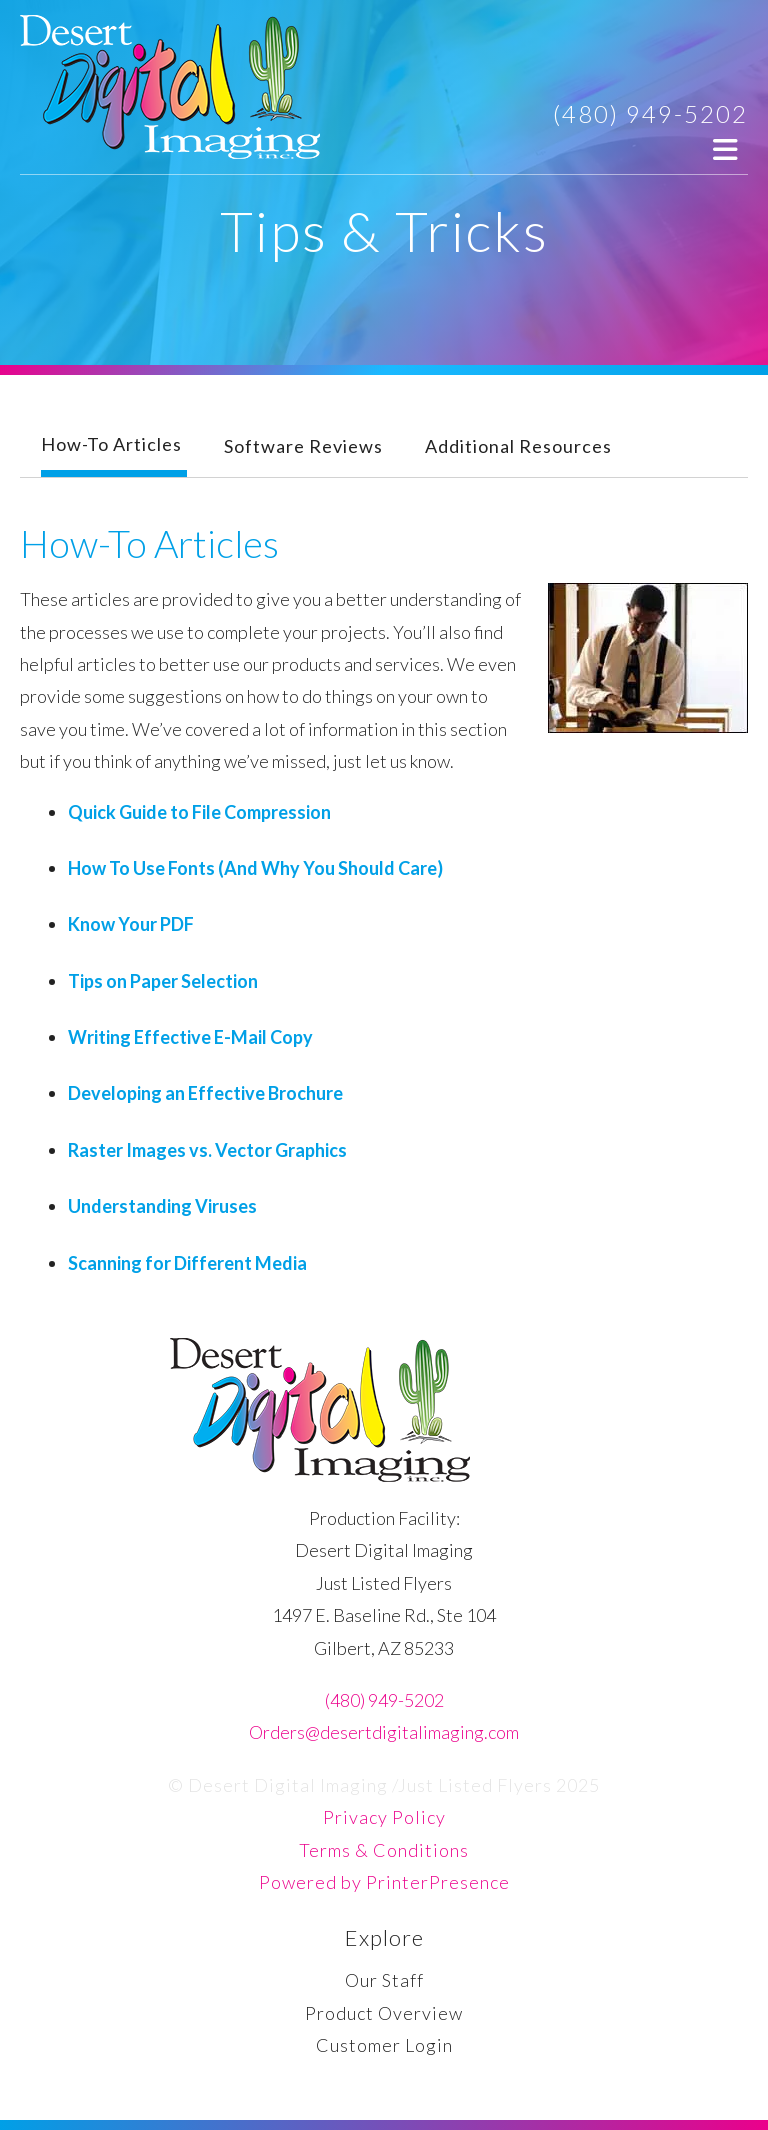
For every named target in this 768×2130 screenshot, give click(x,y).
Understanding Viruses (162, 1206)
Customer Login (384, 2045)
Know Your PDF (131, 924)
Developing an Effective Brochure (205, 1093)
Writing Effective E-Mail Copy (190, 1037)
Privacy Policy (384, 1817)
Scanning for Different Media (187, 1263)
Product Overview (384, 2013)
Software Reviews (303, 446)
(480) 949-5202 (650, 113)
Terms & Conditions (384, 1850)
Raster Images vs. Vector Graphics (207, 1150)
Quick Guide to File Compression (199, 812)
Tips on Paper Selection (163, 981)
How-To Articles (111, 444)
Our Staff (384, 1980)
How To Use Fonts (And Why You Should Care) (255, 868)
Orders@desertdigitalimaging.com (384, 1732)
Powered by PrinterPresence (384, 1882)
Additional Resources (518, 446)
